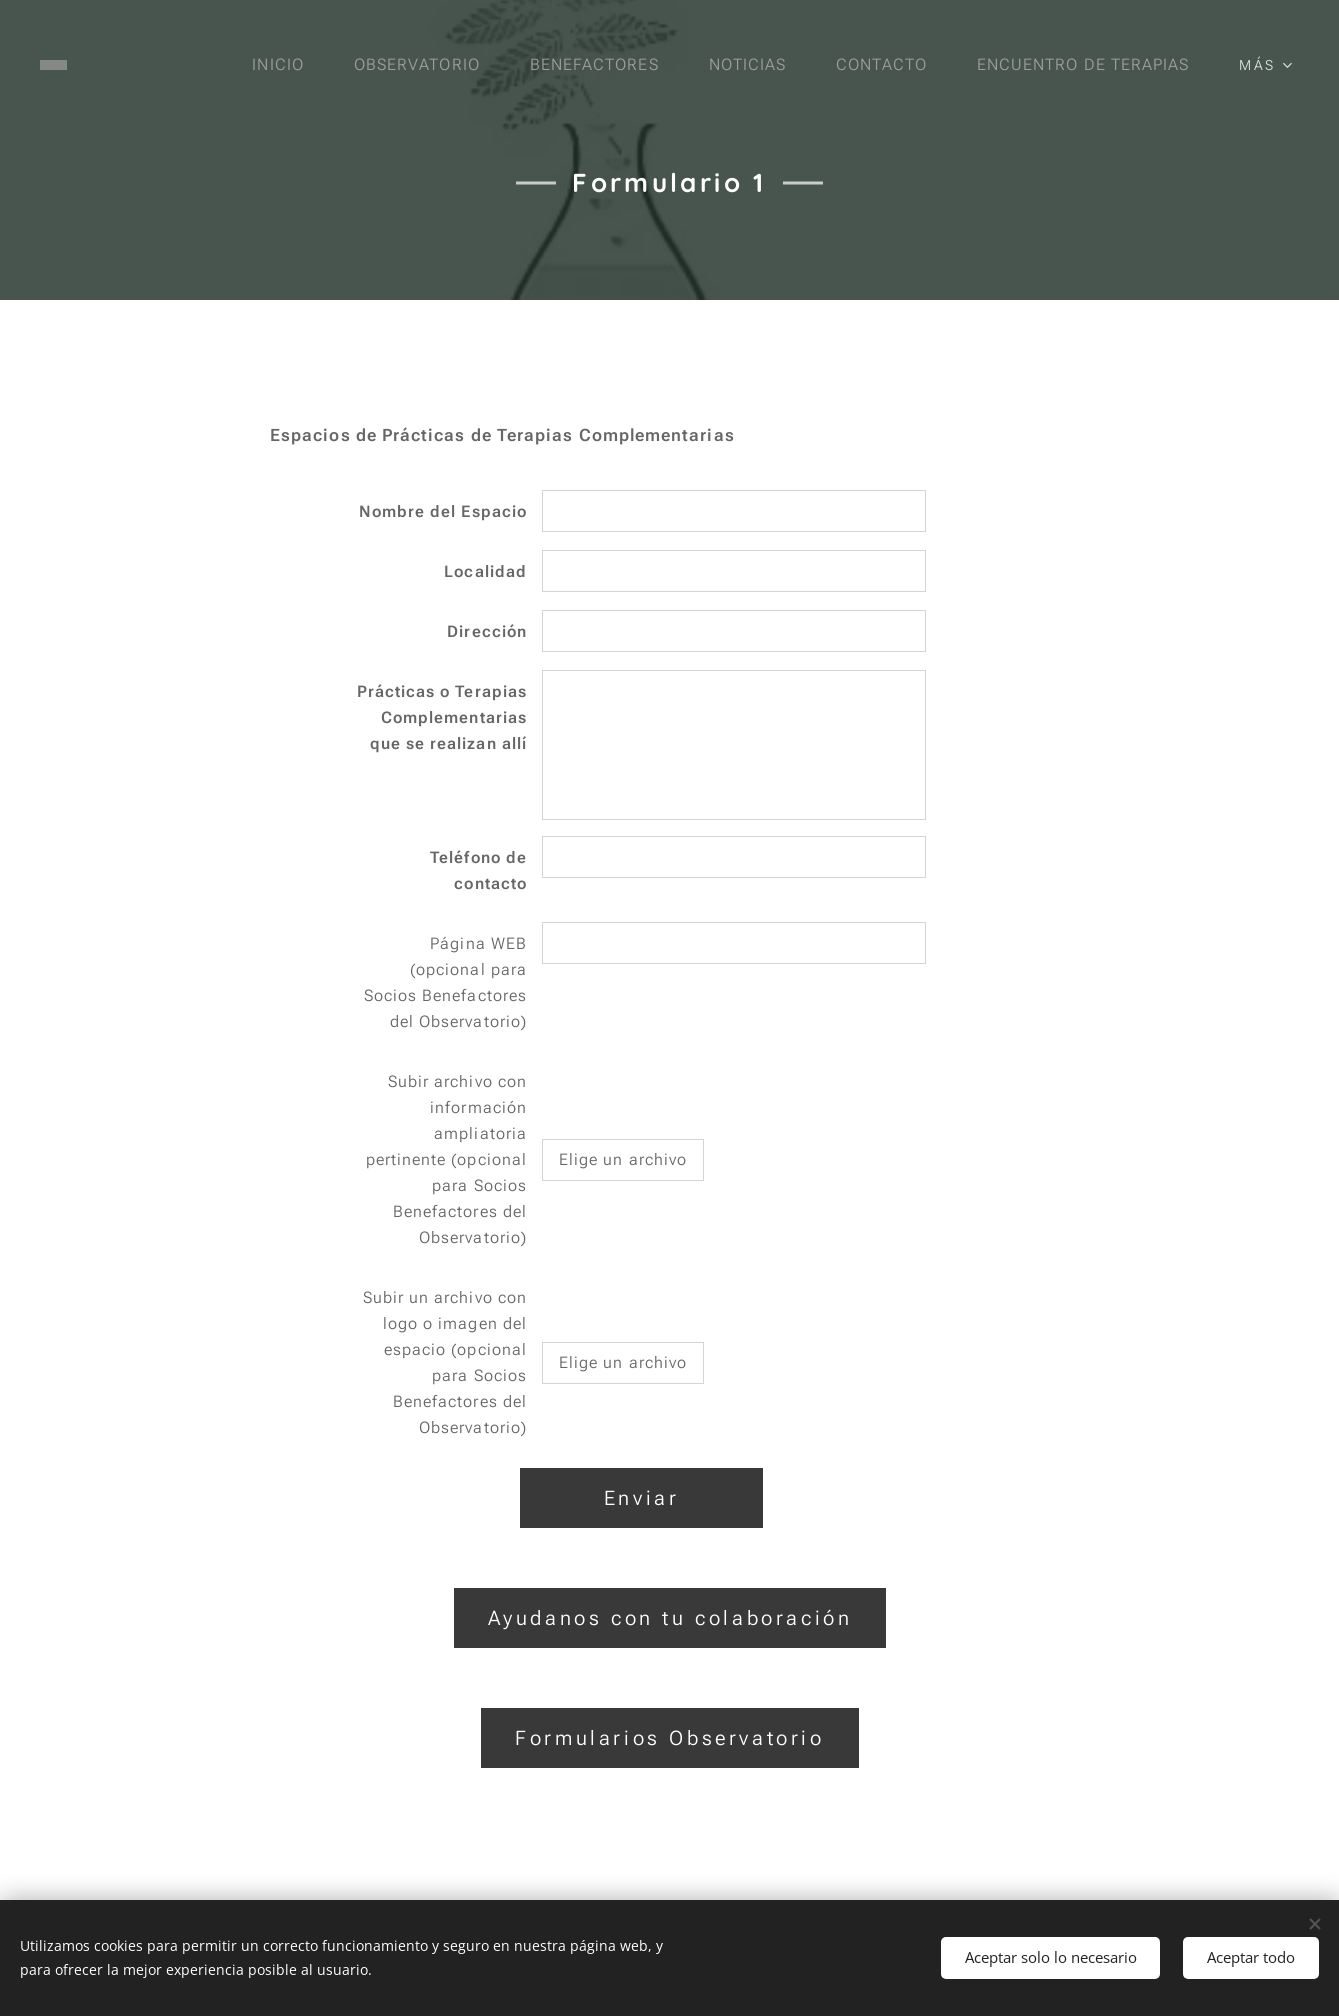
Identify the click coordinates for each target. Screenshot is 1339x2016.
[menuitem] (274, 65)
